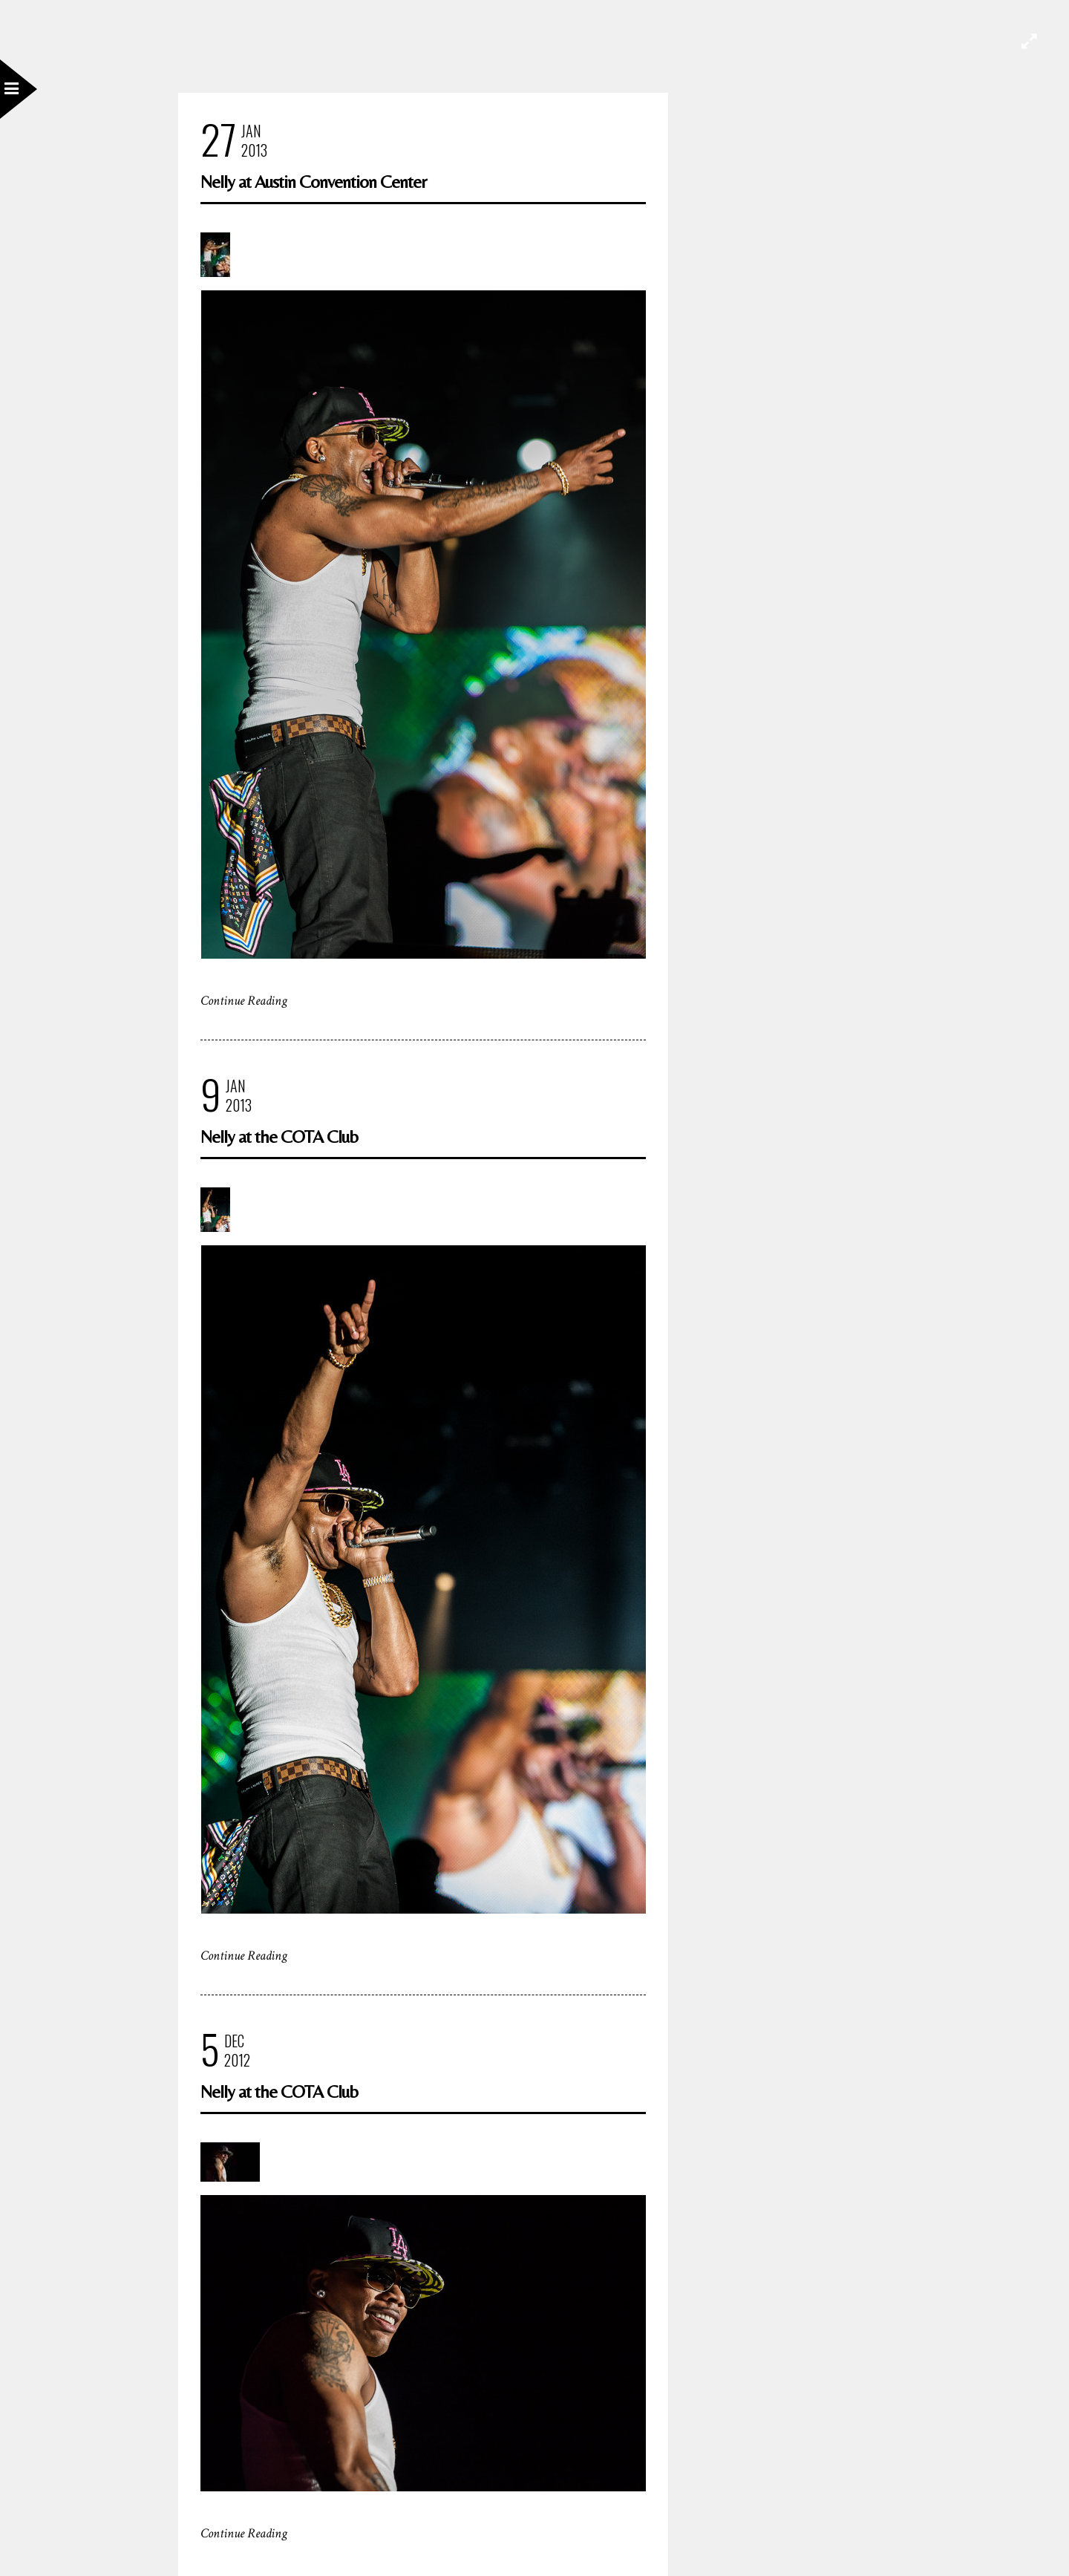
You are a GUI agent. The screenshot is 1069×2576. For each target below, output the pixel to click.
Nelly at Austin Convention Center (313, 182)
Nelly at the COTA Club (279, 1136)
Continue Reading (243, 1000)
